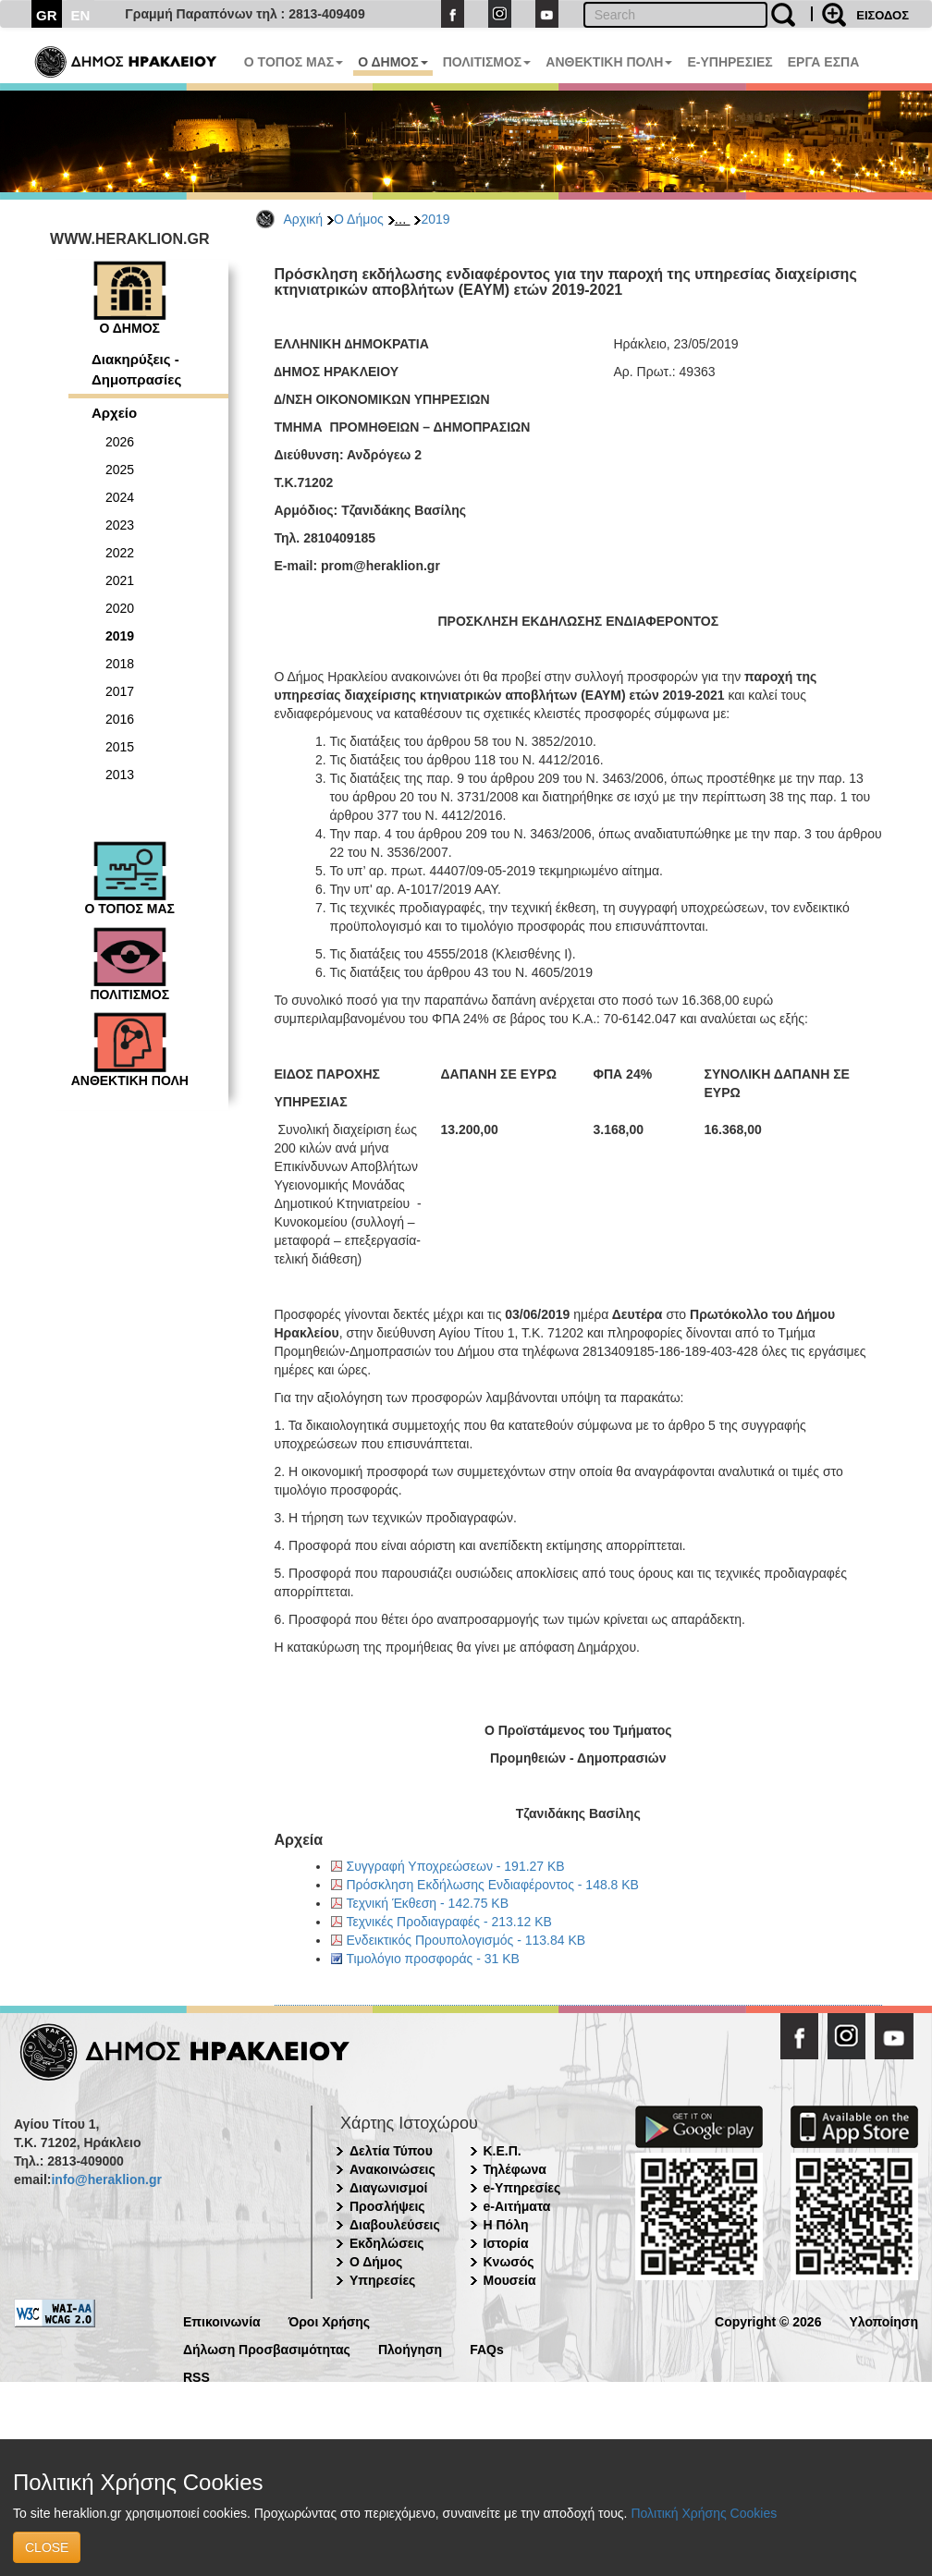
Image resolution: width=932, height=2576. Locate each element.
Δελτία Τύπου (391, 2150)
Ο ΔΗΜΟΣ (392, 62)
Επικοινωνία (222, 2320)
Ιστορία (506, 2243)
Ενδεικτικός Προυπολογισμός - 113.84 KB (466, 1940)
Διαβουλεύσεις (395, 2224)
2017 (119, 691)
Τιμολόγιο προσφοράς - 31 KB (433, 1958)
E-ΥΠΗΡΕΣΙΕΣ (729, 62)
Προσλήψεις (387, 2206)
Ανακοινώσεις (392, 2169)
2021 (119, 580)
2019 (435, 219)
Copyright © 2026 (768, 2320)
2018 (119, 663)
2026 (119, 441)
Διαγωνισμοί (388, 2187)
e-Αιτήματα (517, 2206)
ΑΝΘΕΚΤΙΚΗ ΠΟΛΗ (609, 62)
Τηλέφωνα (515, 2169)
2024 (119, 497)
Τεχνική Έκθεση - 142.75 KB (428, 1903)
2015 (119, 746)
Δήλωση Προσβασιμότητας (266, 2348)
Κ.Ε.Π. (502, 2150)
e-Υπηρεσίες (522, 2187)
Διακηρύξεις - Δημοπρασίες (136, 368)
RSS (196, 2376)
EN (81, 15)
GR (46, 15)
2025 (119, 469)
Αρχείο (114, 413)
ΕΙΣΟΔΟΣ (882, 15)
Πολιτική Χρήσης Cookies (704, 2513)
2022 (119, 552)
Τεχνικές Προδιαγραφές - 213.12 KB (449, 1921)
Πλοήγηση (410, 2348)
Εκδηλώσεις (387, 2243)
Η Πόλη (506, 2224)
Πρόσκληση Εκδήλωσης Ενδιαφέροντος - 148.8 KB (493, 1884)
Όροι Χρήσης (329, 2320)
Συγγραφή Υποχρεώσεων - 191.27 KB (456, 1866)
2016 (119, 719)
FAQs (487, 2348)
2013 (119, 774)
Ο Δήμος (359, 219)
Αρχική (304, 219)
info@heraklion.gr (106, 2179)
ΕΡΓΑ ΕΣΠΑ (824, 62)
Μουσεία (510, 2280)
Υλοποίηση (883, 2320)
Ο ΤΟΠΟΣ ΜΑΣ (293, 62)
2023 (119, 525)
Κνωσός (509, 2261)
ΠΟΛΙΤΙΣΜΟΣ (487, 62)
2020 (119, 608)
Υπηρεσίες (382, 2280)
